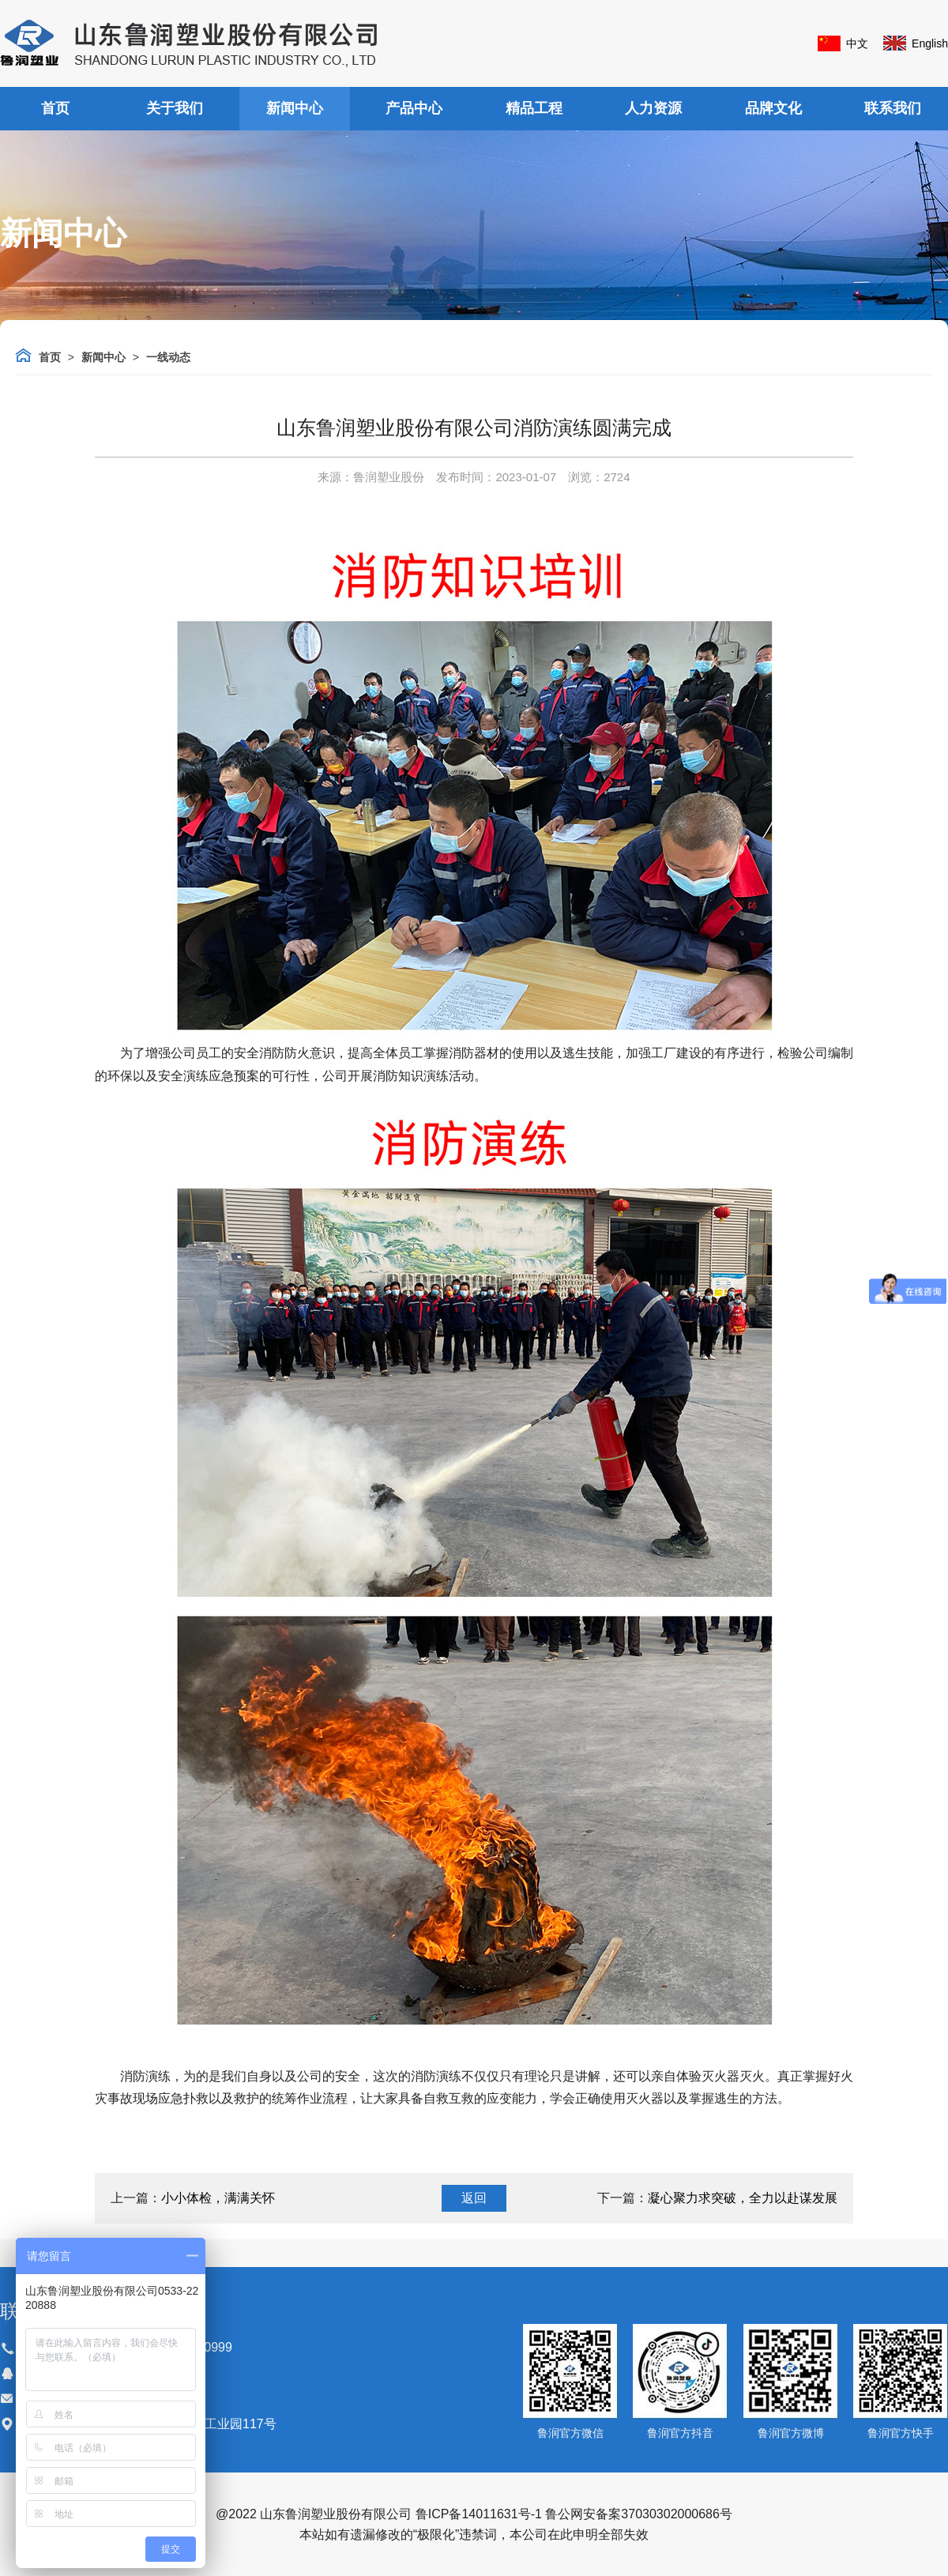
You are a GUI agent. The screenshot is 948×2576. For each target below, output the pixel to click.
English (930, 43)
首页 (55, 108)
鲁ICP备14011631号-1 (479, 2514)
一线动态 (168, 357)
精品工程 (534, 108)
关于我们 (174, 108)
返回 (474, 2198)
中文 (857, 43)
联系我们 (892, 108)
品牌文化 (773, 108)
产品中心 (414, 108)
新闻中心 (294, 108)
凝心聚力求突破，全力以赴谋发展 (742, 2198)
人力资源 (653, 108)
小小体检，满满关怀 (218, 2198)
